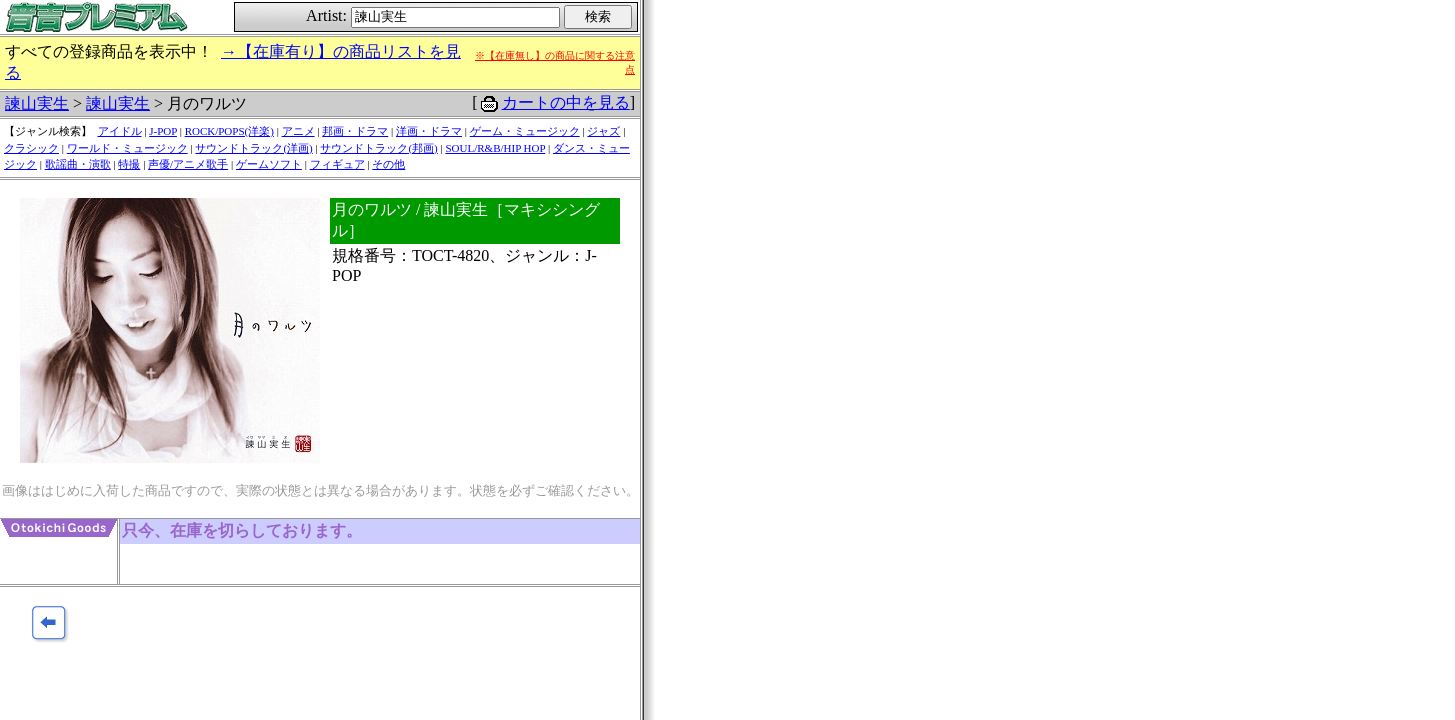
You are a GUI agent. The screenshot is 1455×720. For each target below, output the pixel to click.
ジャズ (603, 131)
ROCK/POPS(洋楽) (229, 131)
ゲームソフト (269, 164)
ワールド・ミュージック (127, 148)
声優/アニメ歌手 (188, 164)
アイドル (120, 131)
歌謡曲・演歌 (78, 164)
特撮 (129, 164)
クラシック (31, 148)
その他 (388, 164)
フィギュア (337, 164)
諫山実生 (37, 103)
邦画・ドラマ (355, 131)
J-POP (163, 131)
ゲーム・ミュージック (525, 131)
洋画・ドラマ (429, 131)
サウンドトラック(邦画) (378, 148)
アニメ (298, 131)
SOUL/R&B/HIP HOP (495, 148)
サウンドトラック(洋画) (253, 148)
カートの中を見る (566, 102)
